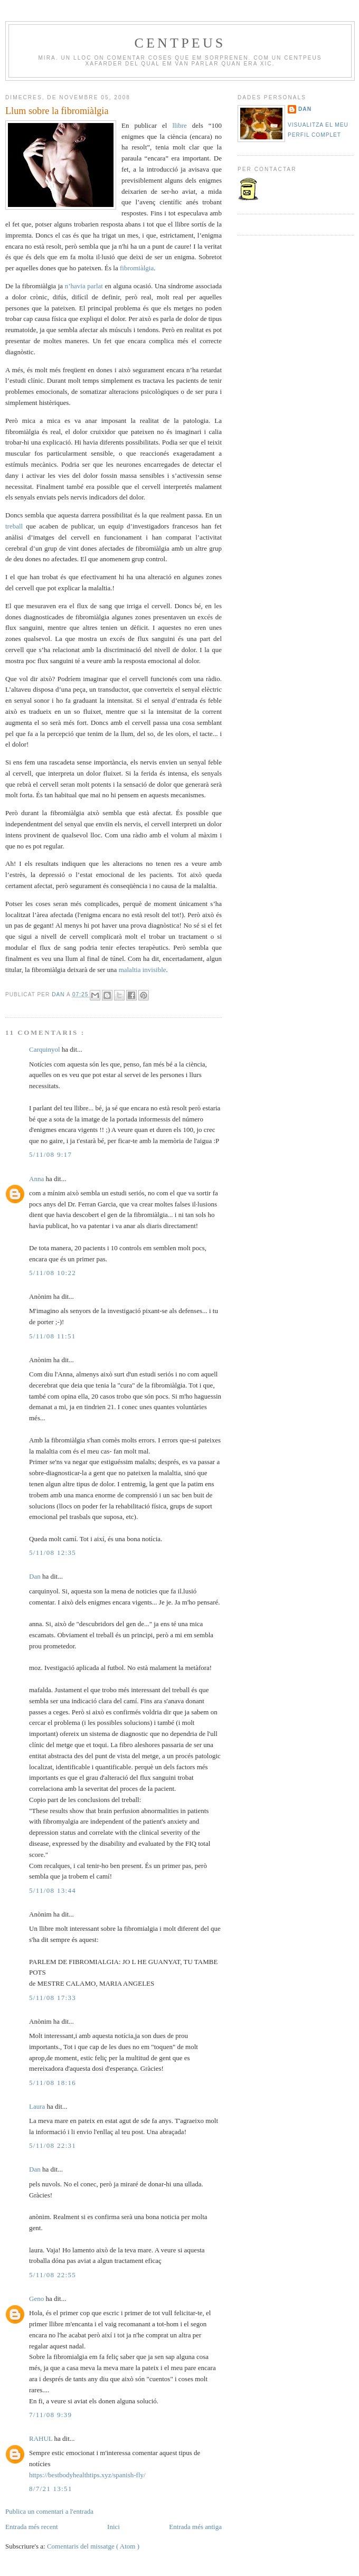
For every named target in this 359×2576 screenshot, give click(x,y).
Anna (37, 1179)
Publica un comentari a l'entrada (49, 2511)
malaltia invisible (142, 970)
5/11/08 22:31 (52, 2145)
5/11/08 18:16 (52, 2083)
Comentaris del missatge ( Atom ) (93, 2546)
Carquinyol (45, 1049)
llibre (182, 125)
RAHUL (41, 2438)
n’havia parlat (85, 286)
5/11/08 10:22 (52, 1273)
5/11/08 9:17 (50, 1154)
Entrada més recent (31, 2527)
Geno (37, 2299)
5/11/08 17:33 (52, 1998)
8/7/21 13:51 (50, 2489)
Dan (59, 994)
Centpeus (179, 43)
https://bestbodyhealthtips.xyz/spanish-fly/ (87, 2475)
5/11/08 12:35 (52, 1552)
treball (15, 526)
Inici (113, 2527)
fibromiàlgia (137, 268)
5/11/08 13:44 (52, 1890)
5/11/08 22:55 (52, 2275)
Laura (38, 2106)
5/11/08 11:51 (52, 1336)
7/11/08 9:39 (50, 2415)
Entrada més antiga (195, 2527)
